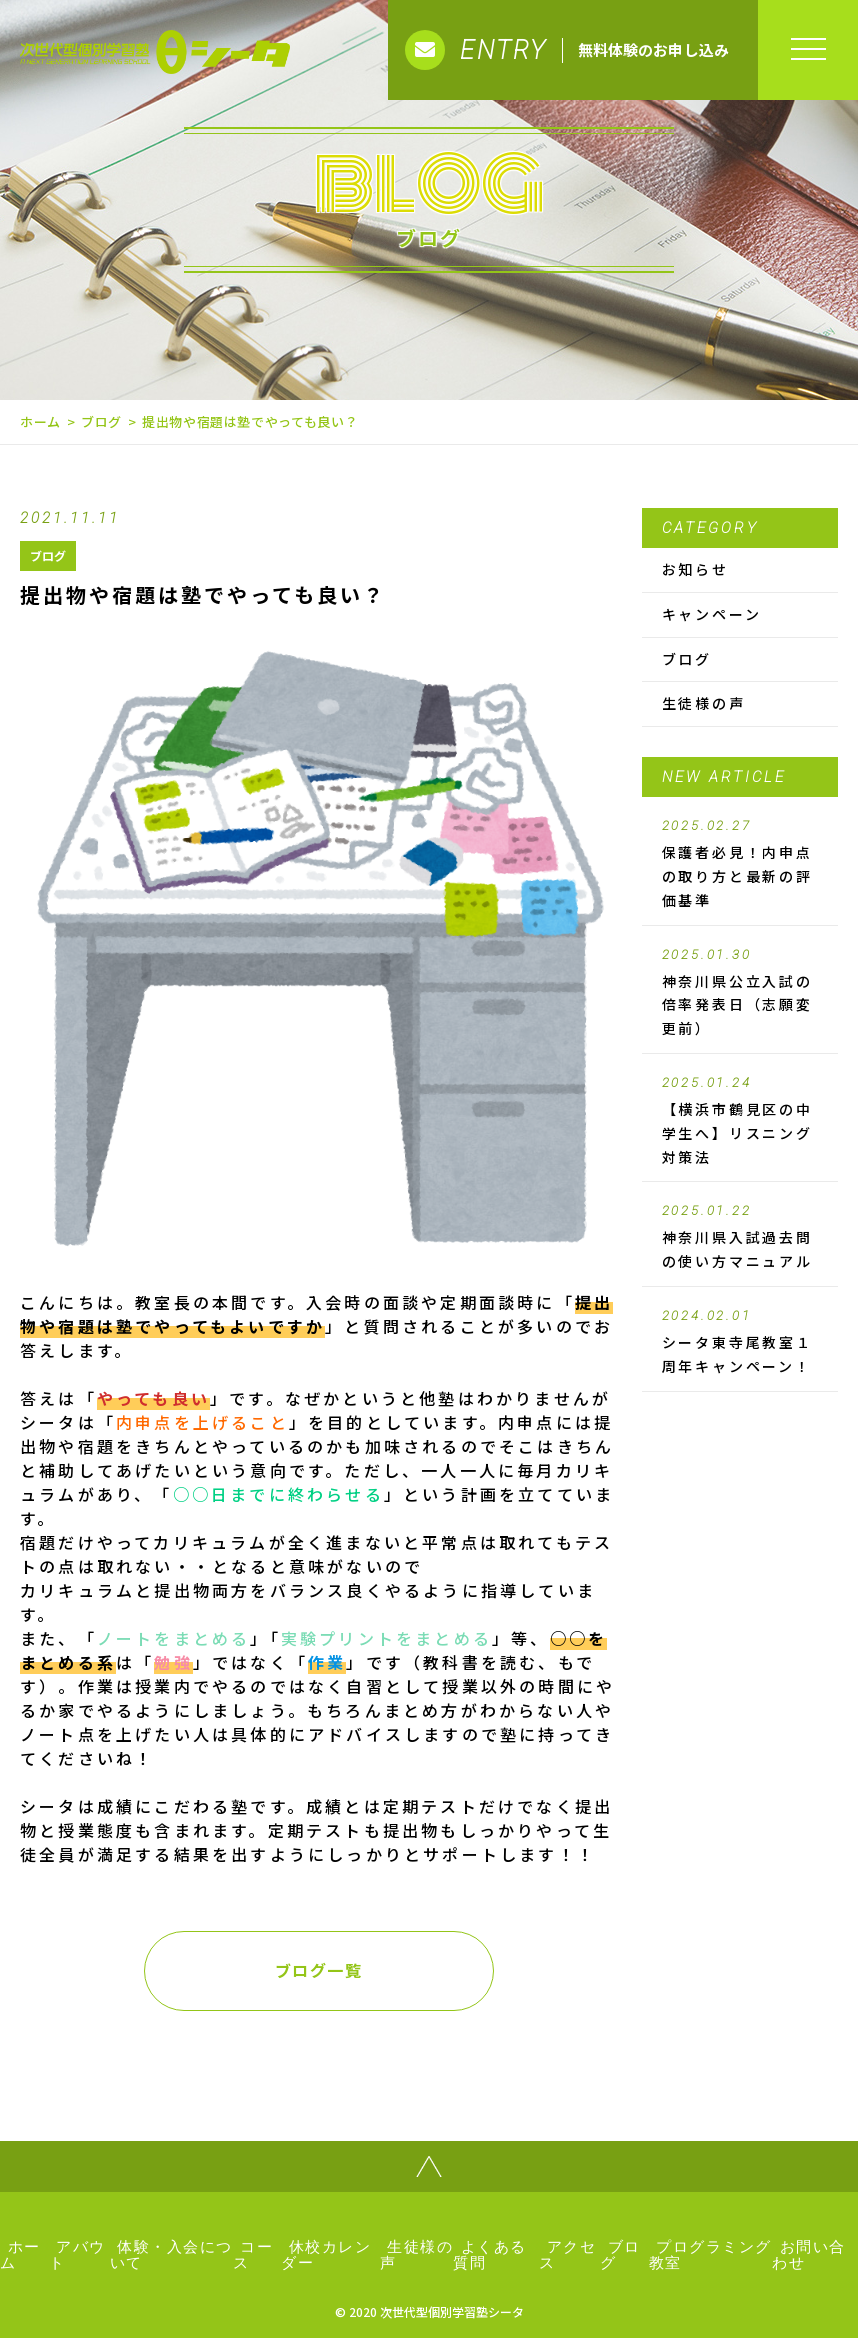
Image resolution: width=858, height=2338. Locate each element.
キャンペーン (712, 614)
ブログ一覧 (319, 1970)
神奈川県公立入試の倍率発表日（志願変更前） (740, 993)
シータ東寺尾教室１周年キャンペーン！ (740, 1342)
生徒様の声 (704, 703)
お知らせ (695, 569)
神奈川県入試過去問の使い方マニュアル (740, 1237)
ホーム (40, 421)
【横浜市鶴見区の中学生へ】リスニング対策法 (740, 1121)
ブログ (101, 421)
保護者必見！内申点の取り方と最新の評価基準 (740, 864)
